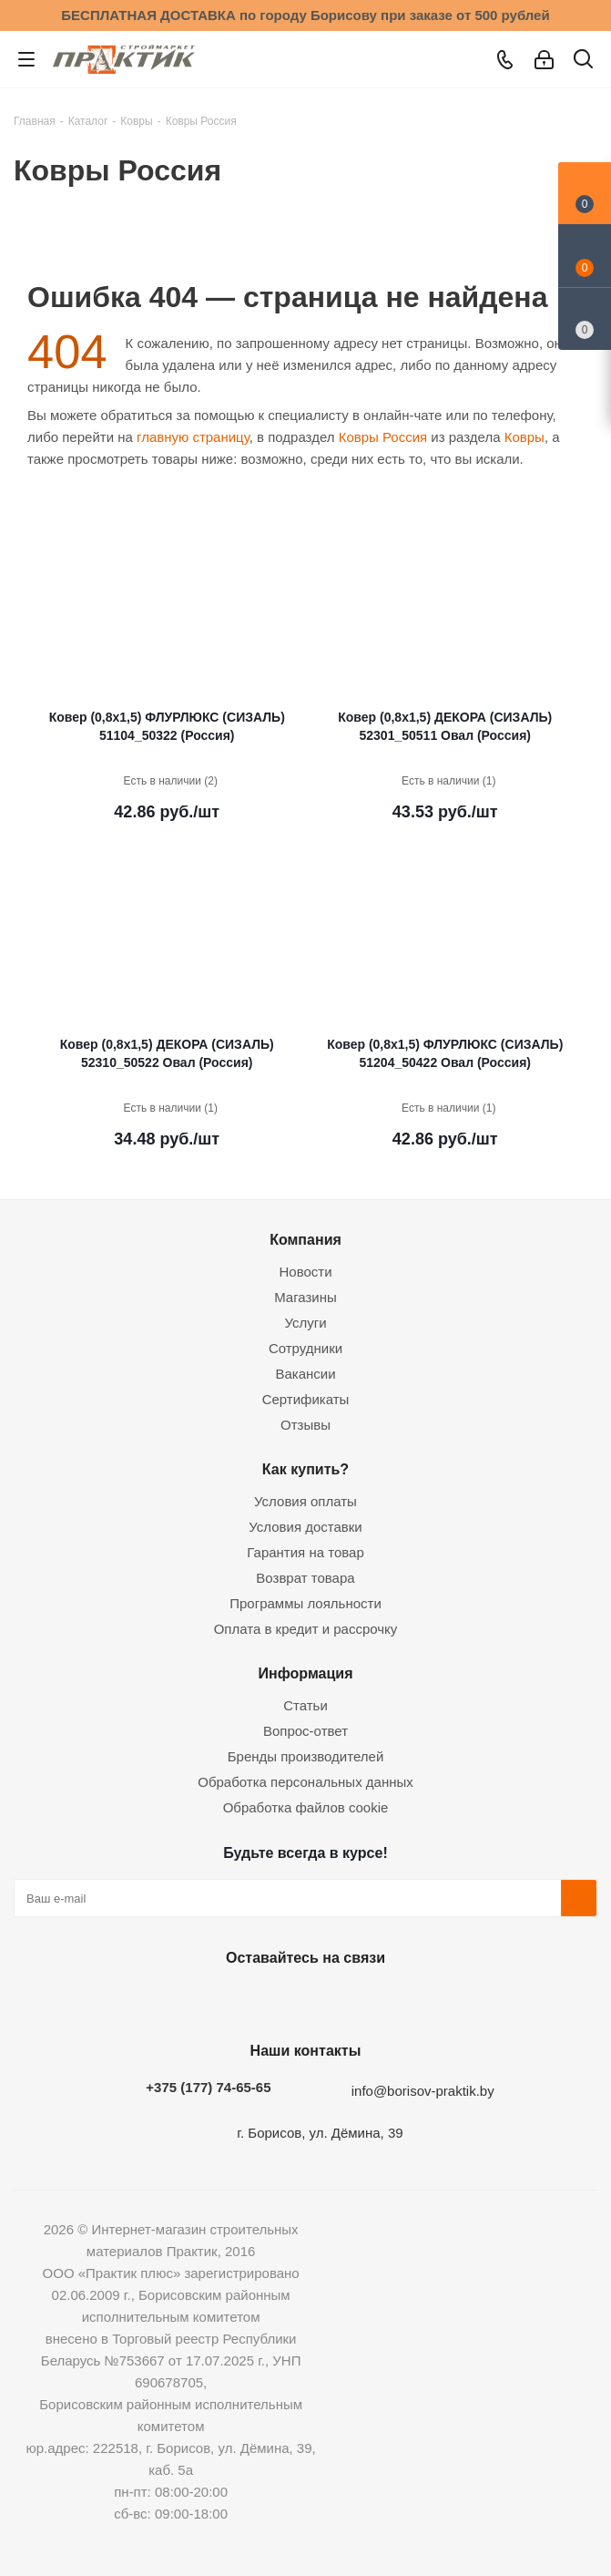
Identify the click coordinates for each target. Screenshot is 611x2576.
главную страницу (193, 437)
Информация (305, 1673)
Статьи (305, 1705)
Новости (305, 1271)
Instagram (301, 2000)
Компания (305, 1239)
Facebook (256, 2000)
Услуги (305, 1322)
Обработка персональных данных (305, 1782)
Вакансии (305, 1373)
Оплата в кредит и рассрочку (306, 1629)
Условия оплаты (305, 1501)
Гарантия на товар (305, 1552)
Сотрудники (305, 1348)
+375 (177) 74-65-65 (208, 2087)
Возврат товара (305, 1578)
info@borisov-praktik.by (422, 2091)
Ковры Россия (383, 437)
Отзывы (305, 1424)
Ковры (524, 437)
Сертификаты (306, 1399)
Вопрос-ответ (305, 1731)
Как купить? (305, 1469)
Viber (392, 2000)
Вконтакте (210, 2000)
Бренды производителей (306, 1756)
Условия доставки (305, 1526)
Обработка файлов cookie (306, 1807)
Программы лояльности (305, 1603)
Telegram (347, 2000)
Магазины (305, 1297)
